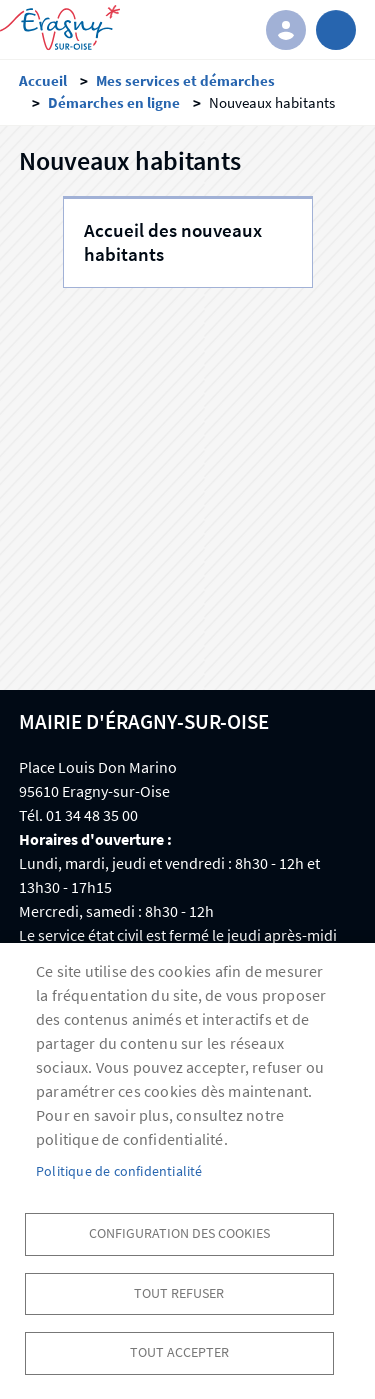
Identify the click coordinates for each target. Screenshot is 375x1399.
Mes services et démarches (185, 80)
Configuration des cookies (179, 1233)
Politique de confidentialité (119, 1171)
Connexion (286, 30)
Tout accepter (179, 1352)
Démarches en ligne (114, 102)
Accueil (43, 80)
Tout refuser (179, 1293)
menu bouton (336, 30)
